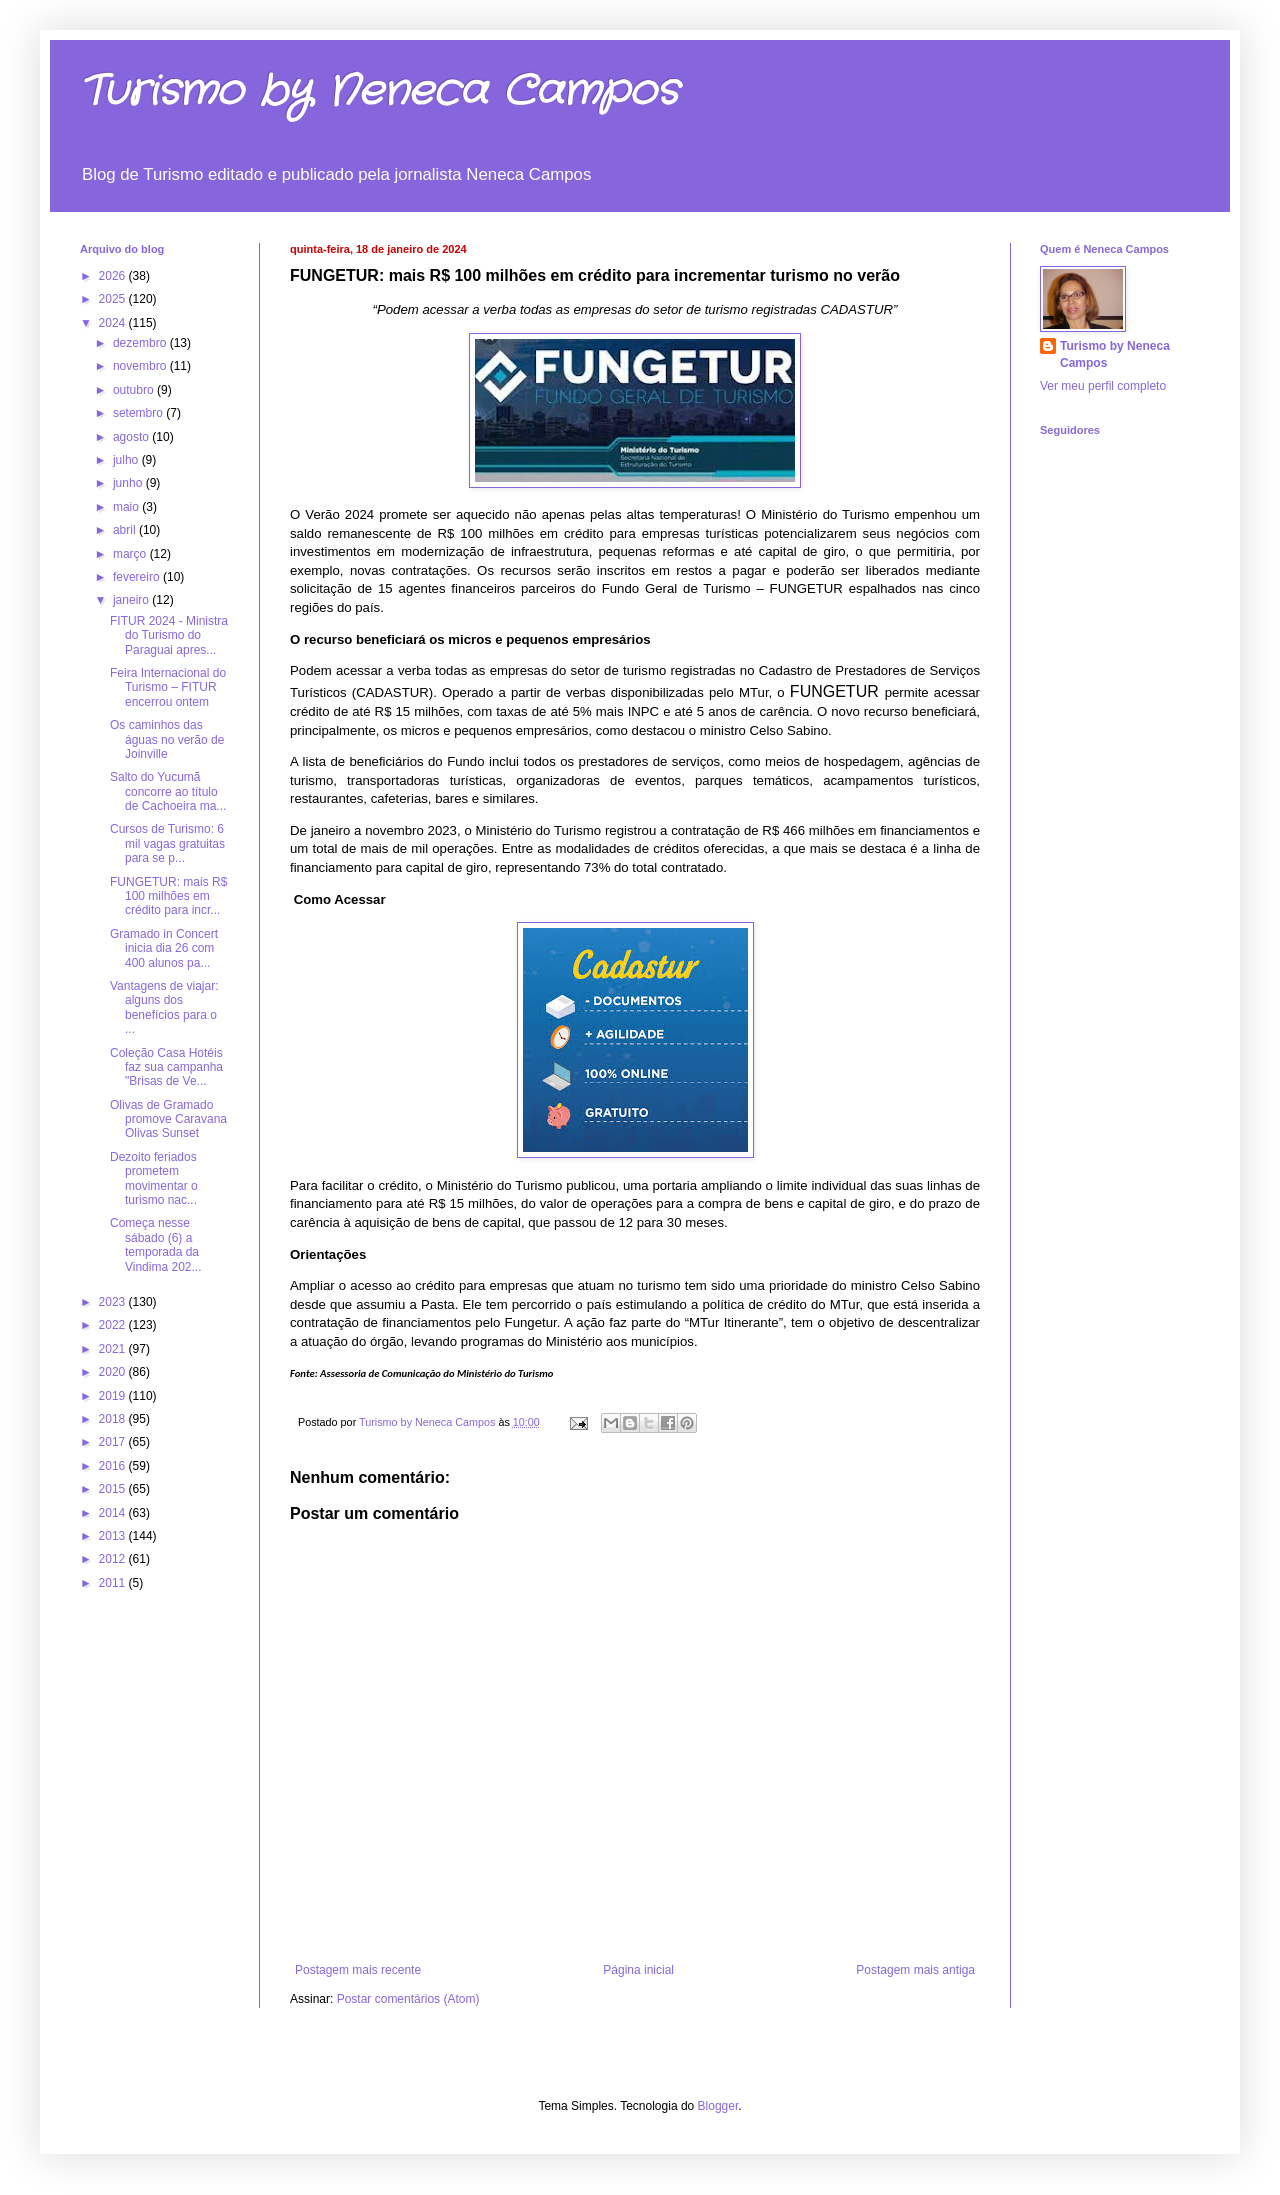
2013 (114, 1536)
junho (129, 483)
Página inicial (638, 1970)
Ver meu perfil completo (1103, 386)
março (131, 554)
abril (126, 530)
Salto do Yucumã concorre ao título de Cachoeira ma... (168, 791)
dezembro (141, 343)
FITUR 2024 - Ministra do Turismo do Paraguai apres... (169, 635)
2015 (114, 1489)
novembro (141, 366)
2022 (114, 1325)
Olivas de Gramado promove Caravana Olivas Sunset (168, 1119)
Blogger (718, 2106)
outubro (135, 390)
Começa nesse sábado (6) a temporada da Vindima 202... (156, 1244)
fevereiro (138, 577)
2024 (114, 323)
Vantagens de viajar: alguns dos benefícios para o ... (164, 1007)
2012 (114, 1559)
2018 (114, 1419)
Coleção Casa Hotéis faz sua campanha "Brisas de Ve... (166, 1067)
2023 (114, 1302)
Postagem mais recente (358, 1970)
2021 (114, 1349)
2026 (114, 276)
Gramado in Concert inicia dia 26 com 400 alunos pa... (164, 948)
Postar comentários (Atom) (408, 1999)
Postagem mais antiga (915, 1970)
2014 (114, 1513)
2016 (114, 1466)
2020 (114, 1372)
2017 (114, 1442)
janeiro (132, 600)
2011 (114, 1583)
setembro (139, 413)
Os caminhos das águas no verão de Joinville (167, 739)
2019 (114, 1396)
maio (127, 507)
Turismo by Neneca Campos (379, 92)
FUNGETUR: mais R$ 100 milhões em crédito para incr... (168, 896)
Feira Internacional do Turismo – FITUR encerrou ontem (168, 687)
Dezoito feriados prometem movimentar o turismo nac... (154, 1178)
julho (127, 460)
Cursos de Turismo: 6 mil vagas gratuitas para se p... (167, 843)
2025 (114, 299)
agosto (132, 437)
